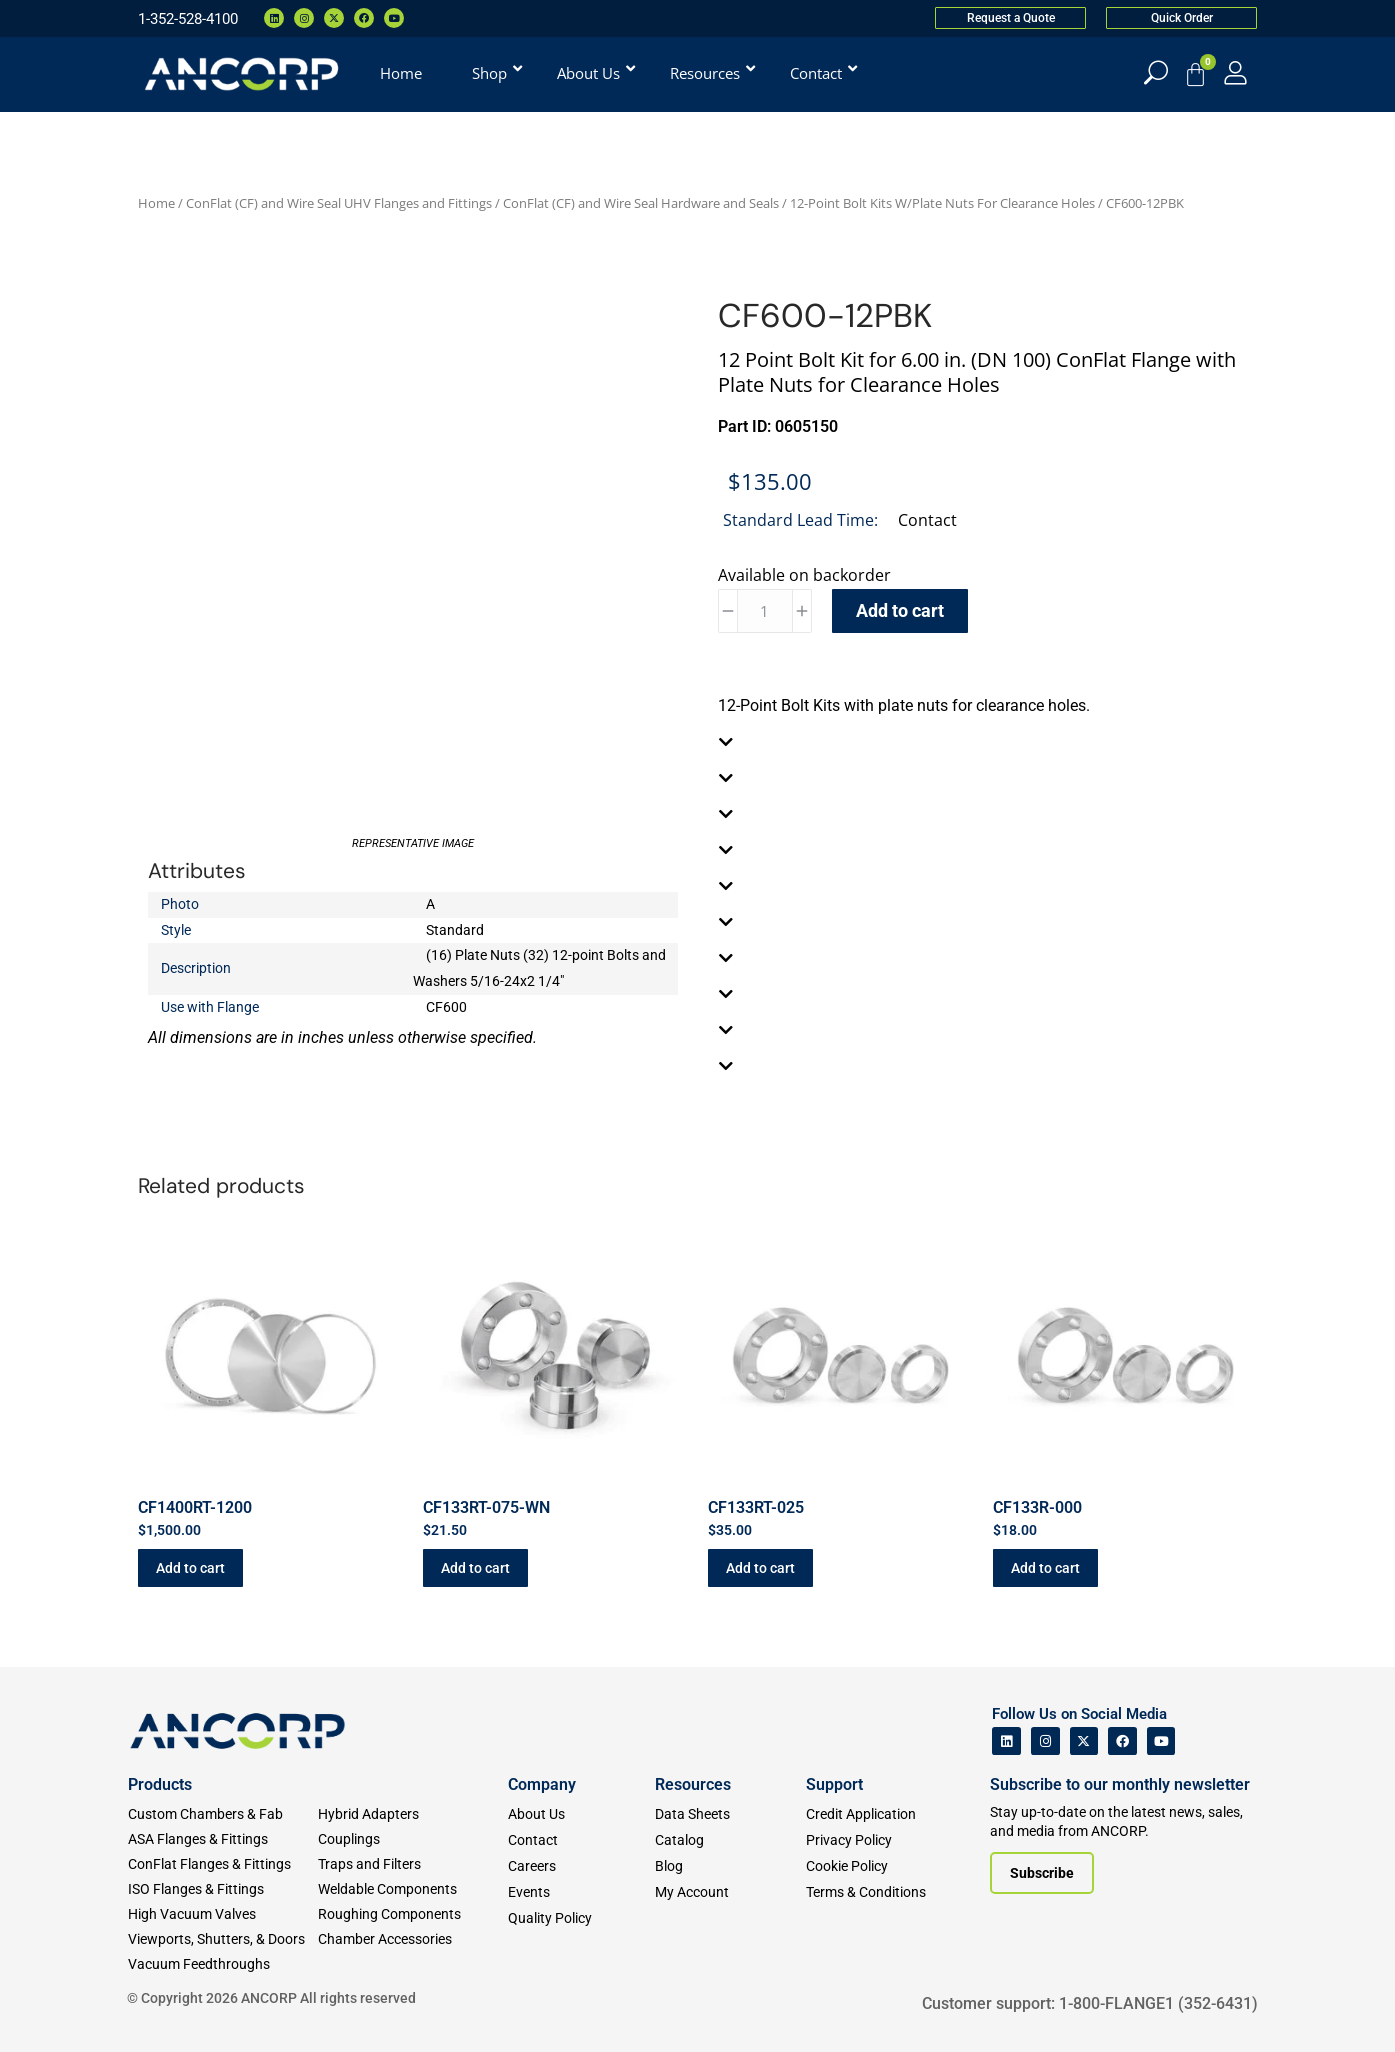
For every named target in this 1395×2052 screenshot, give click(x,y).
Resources (693, 1784)
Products (160, 1784)
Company (542, 1784)
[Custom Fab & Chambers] (223, 1814)
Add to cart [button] (190, 1568)
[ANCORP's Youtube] (1161, 1741)
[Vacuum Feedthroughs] (223, 1964)
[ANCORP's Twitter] (1084, 1741)
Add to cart (900, 610)
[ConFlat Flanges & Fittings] (223, 1864)
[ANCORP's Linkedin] (1006, 1741)
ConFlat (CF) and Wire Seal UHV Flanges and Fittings (339, 203)
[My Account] (1235, 72)
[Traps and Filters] (413, 1864)
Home (156, 203)
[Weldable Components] (413, 1889)
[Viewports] (223, 1939)
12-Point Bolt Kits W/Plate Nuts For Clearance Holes (942, 203)
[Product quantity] (765, 611)
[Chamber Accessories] (413, 1939)
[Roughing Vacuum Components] (413, 1914)
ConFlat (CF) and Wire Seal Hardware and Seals (641, 203)
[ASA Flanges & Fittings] (223, 1839)
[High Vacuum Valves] (223, 1914)
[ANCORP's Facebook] (1122, 1741)
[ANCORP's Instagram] (1045, 1741)
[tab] (983, 742)
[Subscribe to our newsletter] (1042, 1873)
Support (834, 1784)
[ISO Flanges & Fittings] (223, 1889)
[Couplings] (413, 1839)
